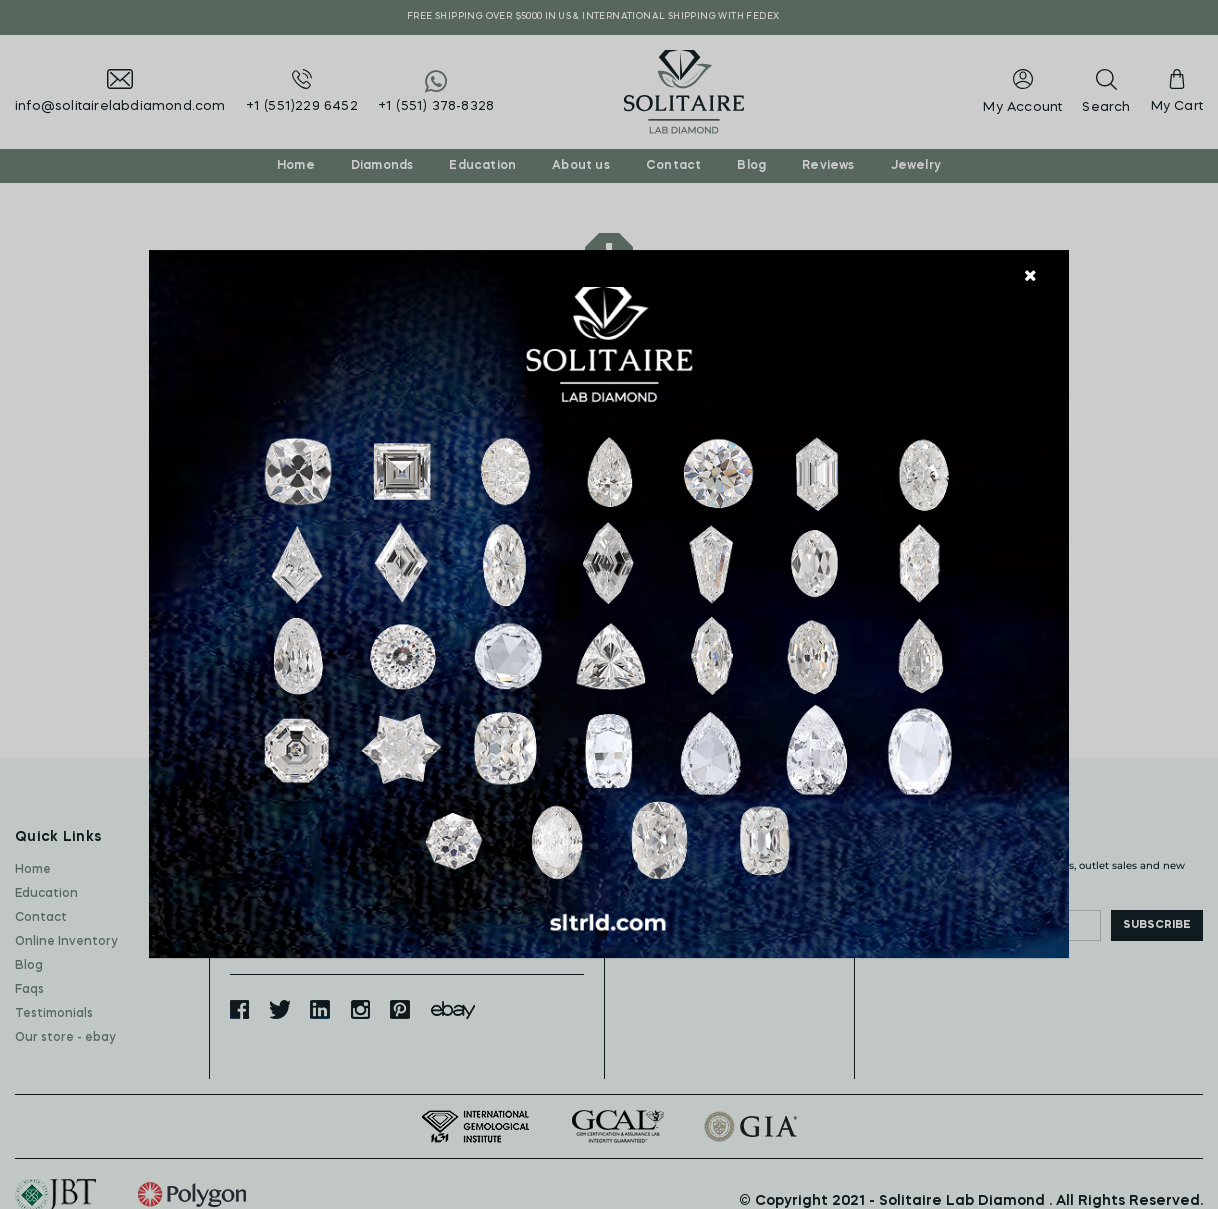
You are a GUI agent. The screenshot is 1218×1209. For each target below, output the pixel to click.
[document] (609, 605)
